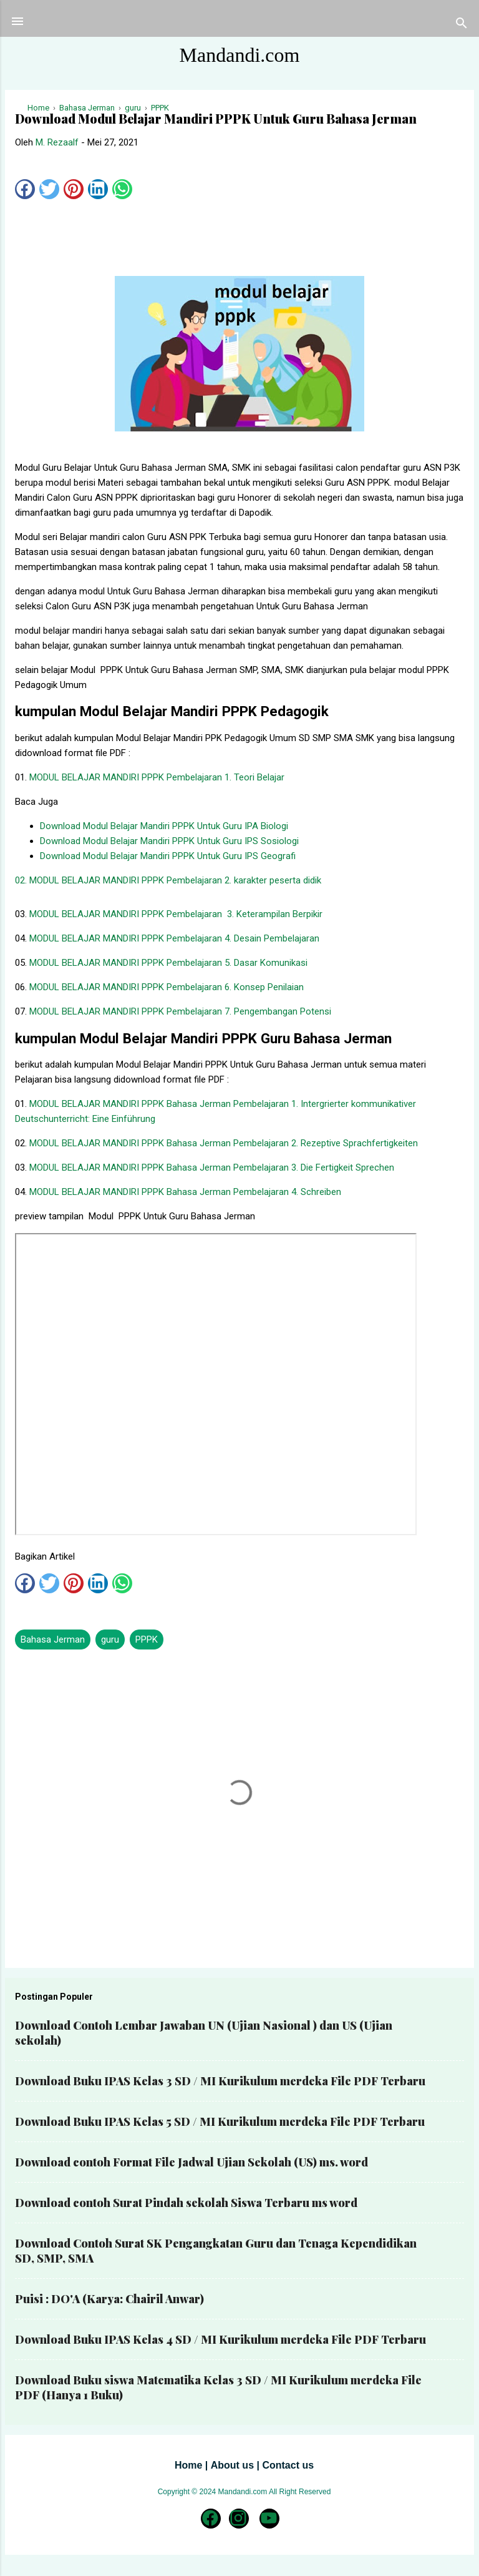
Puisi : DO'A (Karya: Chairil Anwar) (109, 2298)
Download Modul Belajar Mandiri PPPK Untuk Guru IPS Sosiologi (169, 841)
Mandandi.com (240, 55)
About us (232, 2465)
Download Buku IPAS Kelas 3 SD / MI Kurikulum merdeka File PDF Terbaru (220, 2080)
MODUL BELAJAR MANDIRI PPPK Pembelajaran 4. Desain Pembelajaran (174, 938)
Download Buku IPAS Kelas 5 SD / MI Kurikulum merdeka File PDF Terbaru (220, 2121)
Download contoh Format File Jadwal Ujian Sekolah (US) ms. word (191, 2162)
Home (188, 2465)
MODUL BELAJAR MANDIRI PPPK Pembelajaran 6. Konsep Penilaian (166, 987)
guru (110, 1639)
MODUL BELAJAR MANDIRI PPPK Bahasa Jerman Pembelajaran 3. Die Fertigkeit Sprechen (211, 1167)
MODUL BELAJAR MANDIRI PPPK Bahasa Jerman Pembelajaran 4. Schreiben (185, 1191)
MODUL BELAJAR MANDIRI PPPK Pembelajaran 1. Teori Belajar (156, 777)
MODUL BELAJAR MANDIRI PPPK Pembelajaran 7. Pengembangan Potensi (180, 1011)
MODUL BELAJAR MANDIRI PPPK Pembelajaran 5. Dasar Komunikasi (168, 962)
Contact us (288, 2465)
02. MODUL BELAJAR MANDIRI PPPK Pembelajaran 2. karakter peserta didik (168, 880)
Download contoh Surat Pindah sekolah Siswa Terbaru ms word (186, 2202)
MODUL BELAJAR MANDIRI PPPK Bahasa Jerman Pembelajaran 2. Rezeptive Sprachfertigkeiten (223, 1143)
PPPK (146, 1639)
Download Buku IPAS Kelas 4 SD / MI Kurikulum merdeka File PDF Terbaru (220, 2339)
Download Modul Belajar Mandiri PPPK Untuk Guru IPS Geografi (168, 856)
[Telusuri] (461, 25)
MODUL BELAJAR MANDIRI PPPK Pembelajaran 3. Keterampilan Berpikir (175, 914)
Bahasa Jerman (53, 1639)
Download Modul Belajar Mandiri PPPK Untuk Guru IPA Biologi (164, 826)
